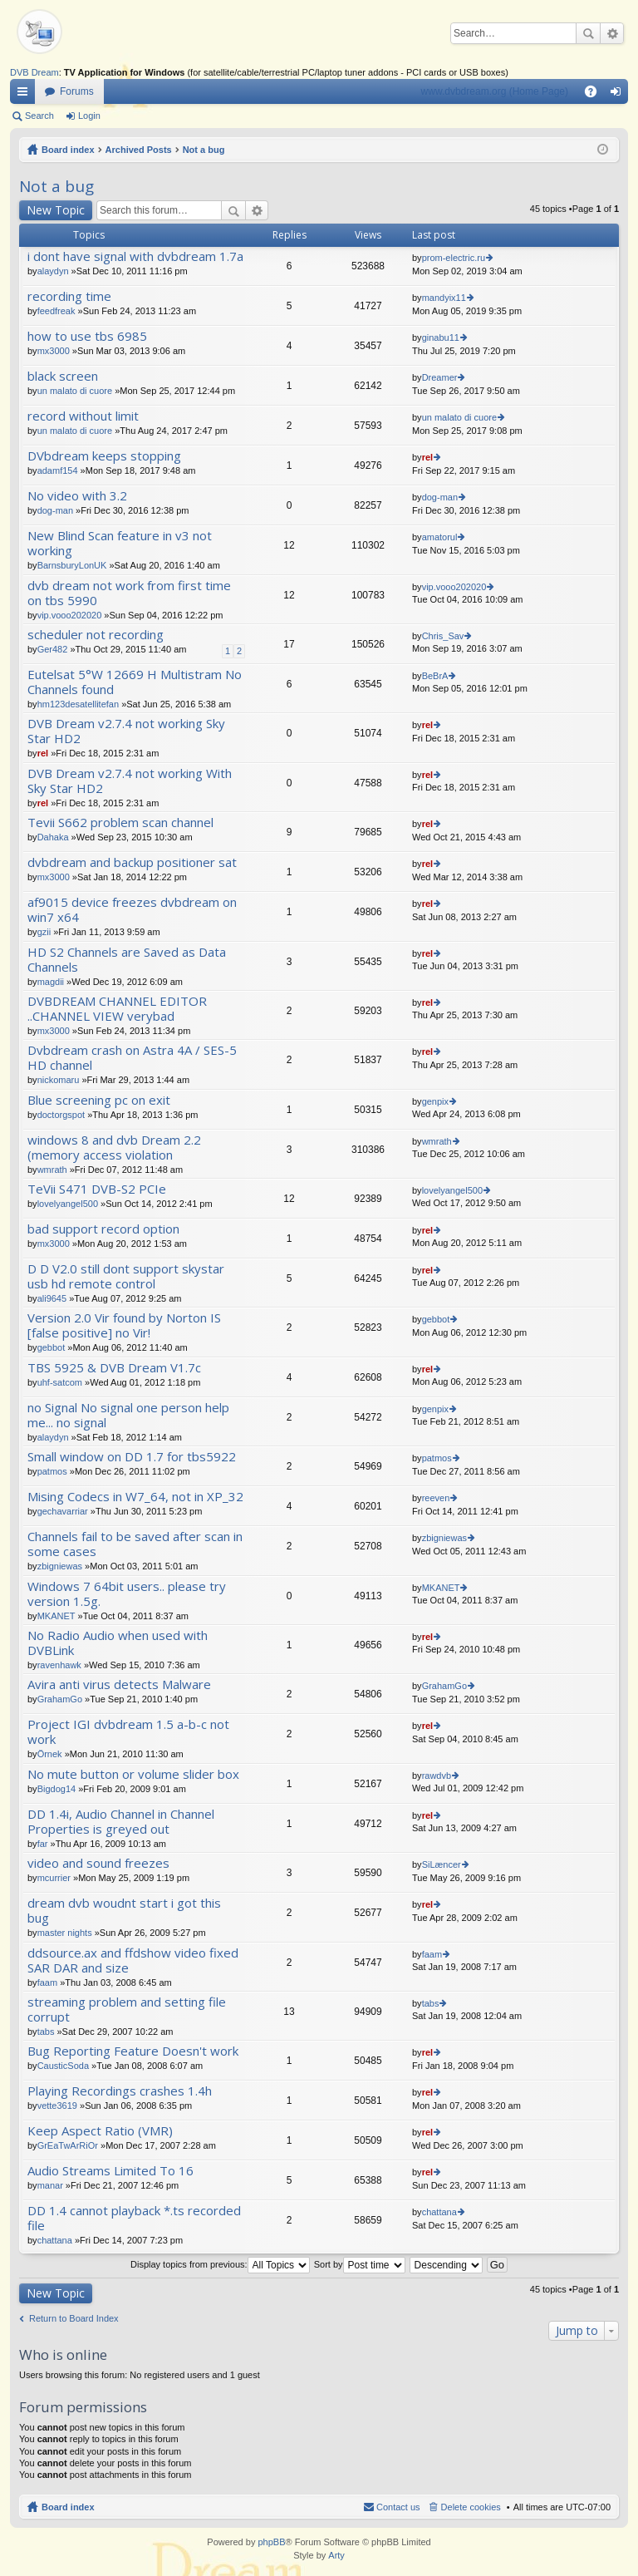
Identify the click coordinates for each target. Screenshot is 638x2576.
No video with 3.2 (77, 496)
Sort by (359, 2264)
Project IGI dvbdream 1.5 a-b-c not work (128, 1732)
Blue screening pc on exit (98, 1100)
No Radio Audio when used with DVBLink (117, 1643)
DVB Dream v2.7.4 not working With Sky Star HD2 (129, 781)
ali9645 (51, 1298)
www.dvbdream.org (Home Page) (494, 91)
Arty (336, 2555)
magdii (50, 982)
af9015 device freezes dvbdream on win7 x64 (132, 909)
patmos (52, 1471)
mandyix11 (444, 298)
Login (89, 116)
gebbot (51, 1347)
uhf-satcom (59, 1382)
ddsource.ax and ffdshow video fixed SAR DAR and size (132, 1960)
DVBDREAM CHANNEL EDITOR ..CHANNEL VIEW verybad (117, 1008)
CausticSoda (63, 2066)
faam (47, 1982)
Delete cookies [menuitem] (471, 2507)
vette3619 (57, 2106)
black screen (62, 376)
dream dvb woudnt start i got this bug (124, 1910)
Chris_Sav (443, 636)
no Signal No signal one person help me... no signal (128, 1415)
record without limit (83, 416)
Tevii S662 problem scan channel (120, 822)
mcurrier (54, 1878)
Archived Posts (139, 150)
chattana (54, 2240)
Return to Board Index (74, 2318)
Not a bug (204, 150)
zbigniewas (59, 1566)
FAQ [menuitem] (596, 95)
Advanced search (612, 33)
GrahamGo (59, 1699)
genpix (435, 1101)
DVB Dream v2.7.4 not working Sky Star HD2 (126, 731)
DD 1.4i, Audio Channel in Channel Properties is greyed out (120, 1821)
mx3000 (53, 351)
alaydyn (53, 271)
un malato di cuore (75, 391)
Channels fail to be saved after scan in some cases (135, 1544)
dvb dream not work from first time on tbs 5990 (129, 593)
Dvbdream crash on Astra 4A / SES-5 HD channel (132, 1057)
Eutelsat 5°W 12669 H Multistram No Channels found (134, 682)
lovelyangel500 (67, 1204)
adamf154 (57, 470)
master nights (64, 1933)
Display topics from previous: (220, 2264)
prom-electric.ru (453, 258)
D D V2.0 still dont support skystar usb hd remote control (125, 1276)
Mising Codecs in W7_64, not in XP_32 (135, 1497)
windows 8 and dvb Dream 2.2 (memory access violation (114, 1147)
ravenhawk (59, 1665)
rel (427, 457)
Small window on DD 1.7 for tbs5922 (131, 1457)
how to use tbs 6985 (87, 336)
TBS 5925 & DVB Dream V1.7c (114, 1368)
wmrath (52, 1170)
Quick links (26, 95)
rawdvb (436, 1776)
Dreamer (440, 377)
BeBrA (435, 676)
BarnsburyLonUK (72, 565)
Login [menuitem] (619, 95)
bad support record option (103, 1229)
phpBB (271, 2542)
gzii (44, 932)
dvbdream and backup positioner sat (132, 862)
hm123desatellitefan (78, 704)
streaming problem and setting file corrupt (126, 2009)
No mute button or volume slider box (133, 1774)
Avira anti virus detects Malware (119, 1684)
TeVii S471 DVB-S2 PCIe (96, 1189)
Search (588, 33)
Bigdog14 (56, 1789)
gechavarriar (62, 1511)
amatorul (440, 537)
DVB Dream (34, 72)
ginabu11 (440, 337)
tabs (46, 2032)
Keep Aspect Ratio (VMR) (100, 2131)
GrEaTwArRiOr (67, 2145)
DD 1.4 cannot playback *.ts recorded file (134, 2218)
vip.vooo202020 (69, 615)
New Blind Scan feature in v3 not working (119, 543)
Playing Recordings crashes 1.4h (119, 2091)
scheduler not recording (95, 635)
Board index (68, 150)
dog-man (55, 510)
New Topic (56, 210)
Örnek (49, 1754)
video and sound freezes (98, 1863)
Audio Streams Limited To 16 (110, 2171)
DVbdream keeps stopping (104, 456)
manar (50, 2185)
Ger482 (52, 649)
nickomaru (58, 1080)
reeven (436, 1498)
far (42, 1844)
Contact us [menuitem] (398, 2507)
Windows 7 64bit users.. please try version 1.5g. (126, 1594)
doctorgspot (61, 1115)
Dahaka (53, 837)
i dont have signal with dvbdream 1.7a (135, 256)
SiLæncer (441, 1864)
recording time (69, 296)
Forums (77, 91)
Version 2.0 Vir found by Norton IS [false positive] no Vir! (124, 1325)
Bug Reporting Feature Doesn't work (132, 2051)
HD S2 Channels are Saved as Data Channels (126, 959)
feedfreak (56, 311)
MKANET (56, 1616)
